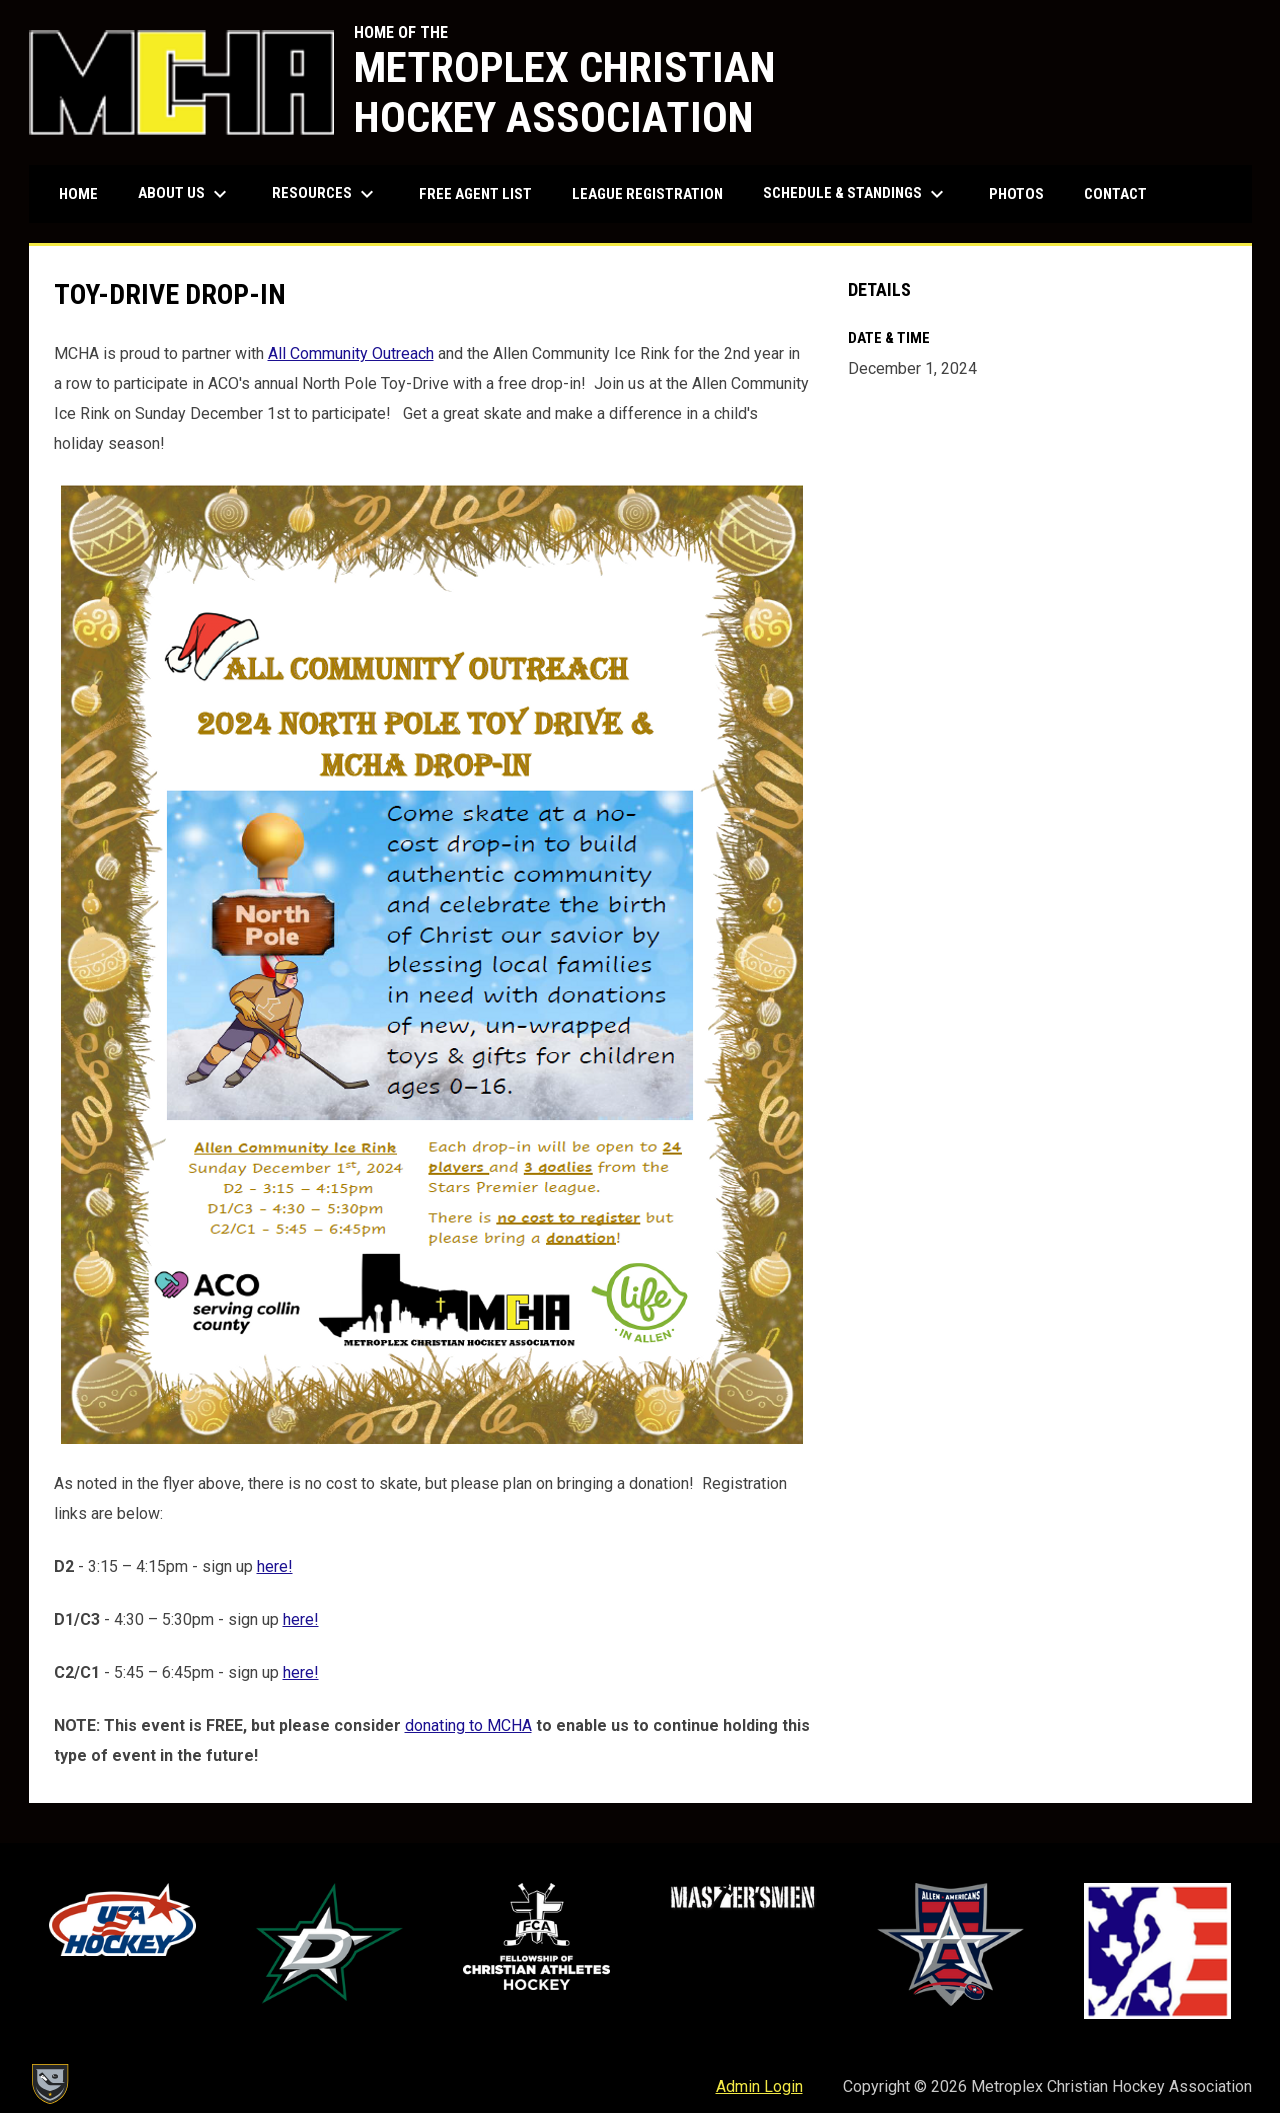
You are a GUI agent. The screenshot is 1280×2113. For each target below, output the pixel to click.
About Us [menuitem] (185, 194)
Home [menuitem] (78, 194)
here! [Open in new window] (275, 1566)
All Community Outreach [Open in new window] (351, 353)
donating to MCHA (468, 1725)
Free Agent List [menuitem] (475, 194)
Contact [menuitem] (1115, 194)
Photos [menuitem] (1016, 194)
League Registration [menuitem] (647, 194)
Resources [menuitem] (325, 194)
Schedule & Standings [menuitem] (856, 194)
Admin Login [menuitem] (759, 2086)
